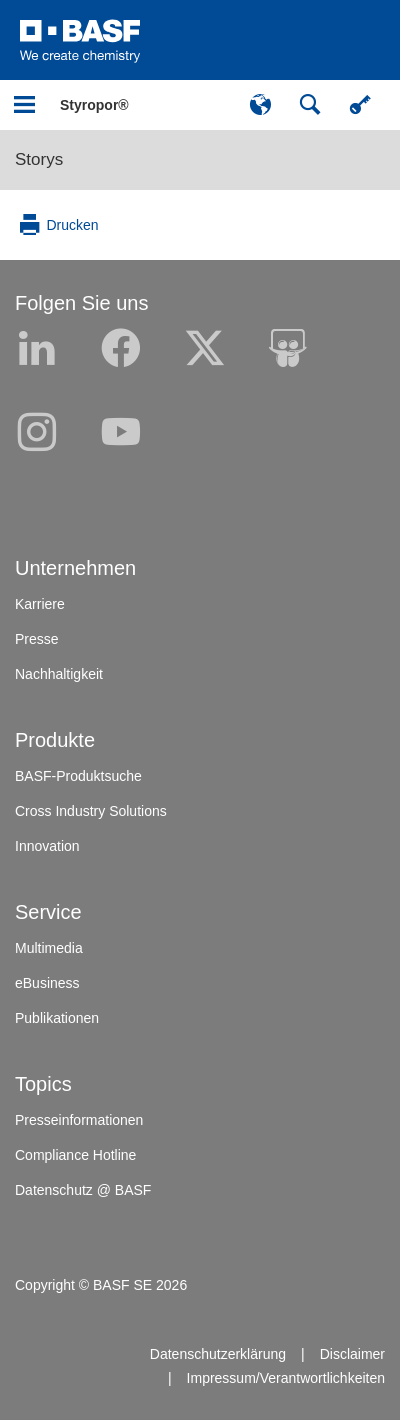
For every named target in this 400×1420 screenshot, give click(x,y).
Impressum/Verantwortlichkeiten (286, 1378)
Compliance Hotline (75, 1155)
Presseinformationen (79, 1120)
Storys (39, 159)
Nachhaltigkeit (59, 674)
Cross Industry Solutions (91, 811)
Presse (37, 639)
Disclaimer (352, 1354)
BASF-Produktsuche (78, 776)
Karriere (40, 604)
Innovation (47, 846)
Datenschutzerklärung (218, 1354)
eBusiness (47, 983)
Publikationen (57, 1018)
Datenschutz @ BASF (83, 1190)
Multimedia (49, 948)
